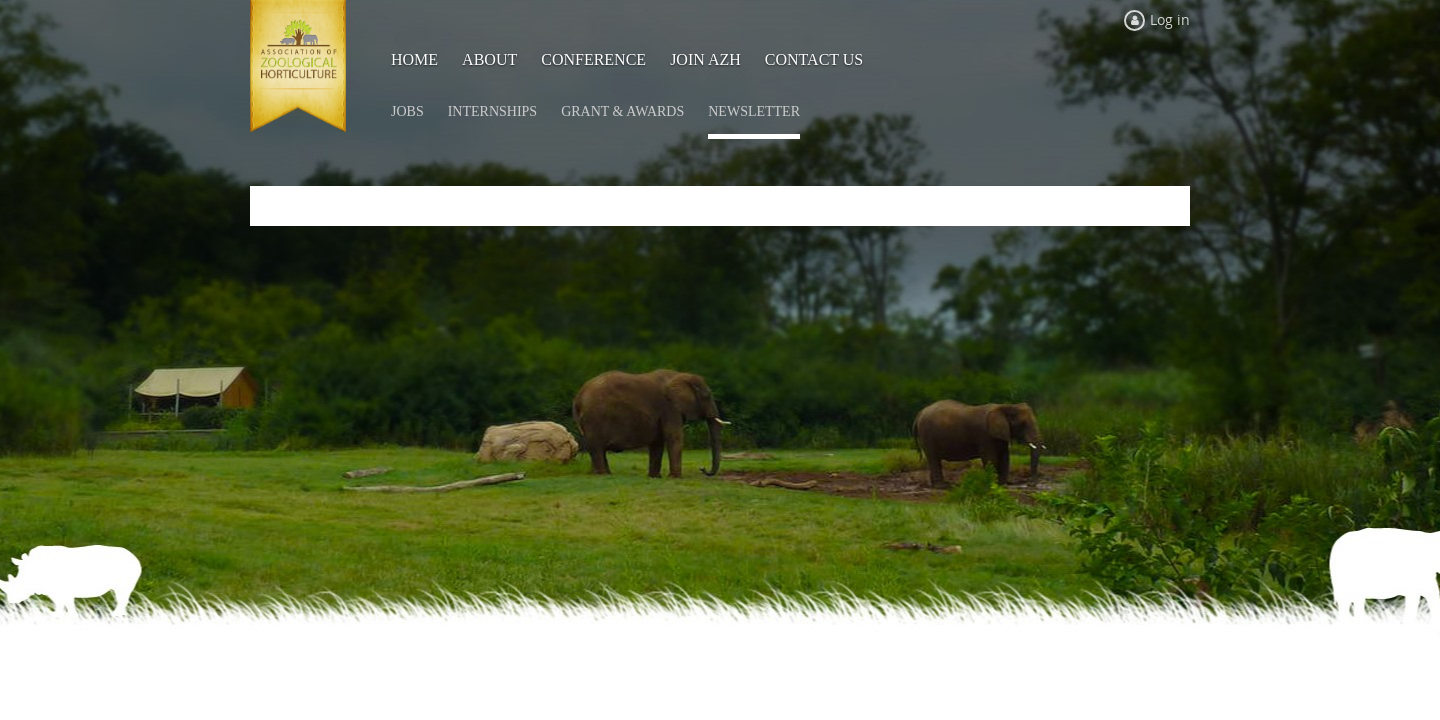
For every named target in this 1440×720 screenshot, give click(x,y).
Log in (1170, 19)
